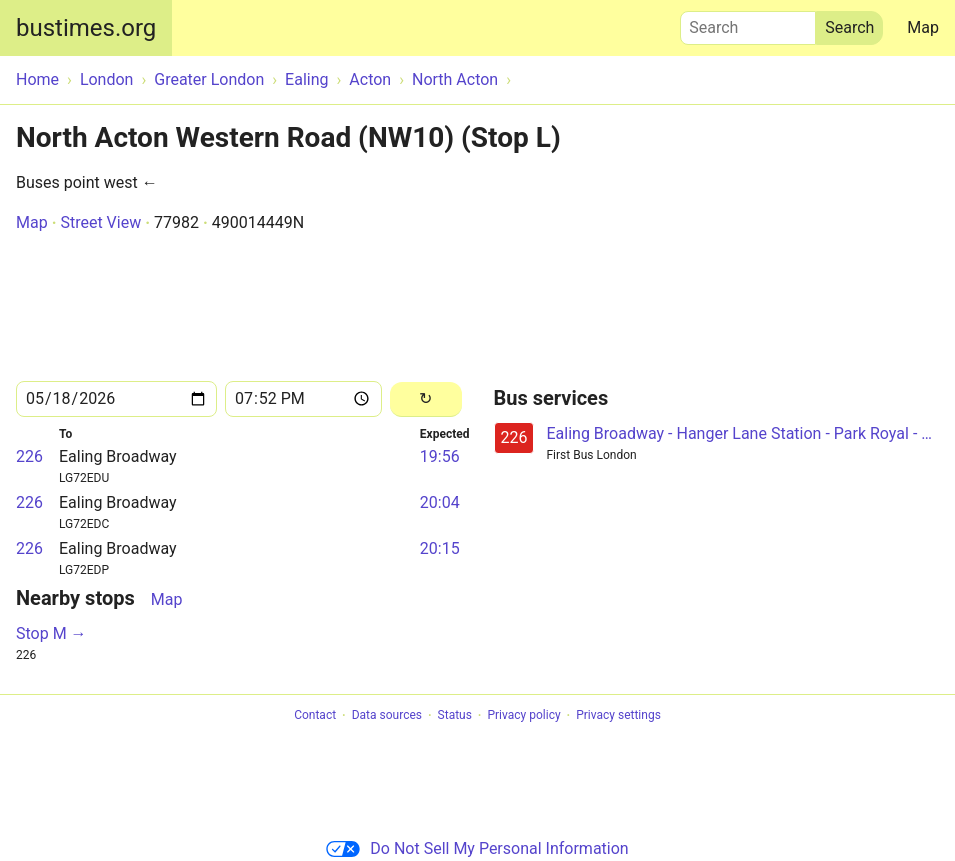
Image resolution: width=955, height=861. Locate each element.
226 (29, 456)
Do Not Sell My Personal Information (477, 848)
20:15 (440, 548)
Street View (100, 222)
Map (923, 27)
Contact (315, 716)
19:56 (440, 456)
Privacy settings (618, 716)
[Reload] (426, 399)
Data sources (387, 716)
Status (455, 716)
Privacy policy (523, 716)
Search (748, 23)
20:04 (440, 502)
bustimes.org (86, 28)
